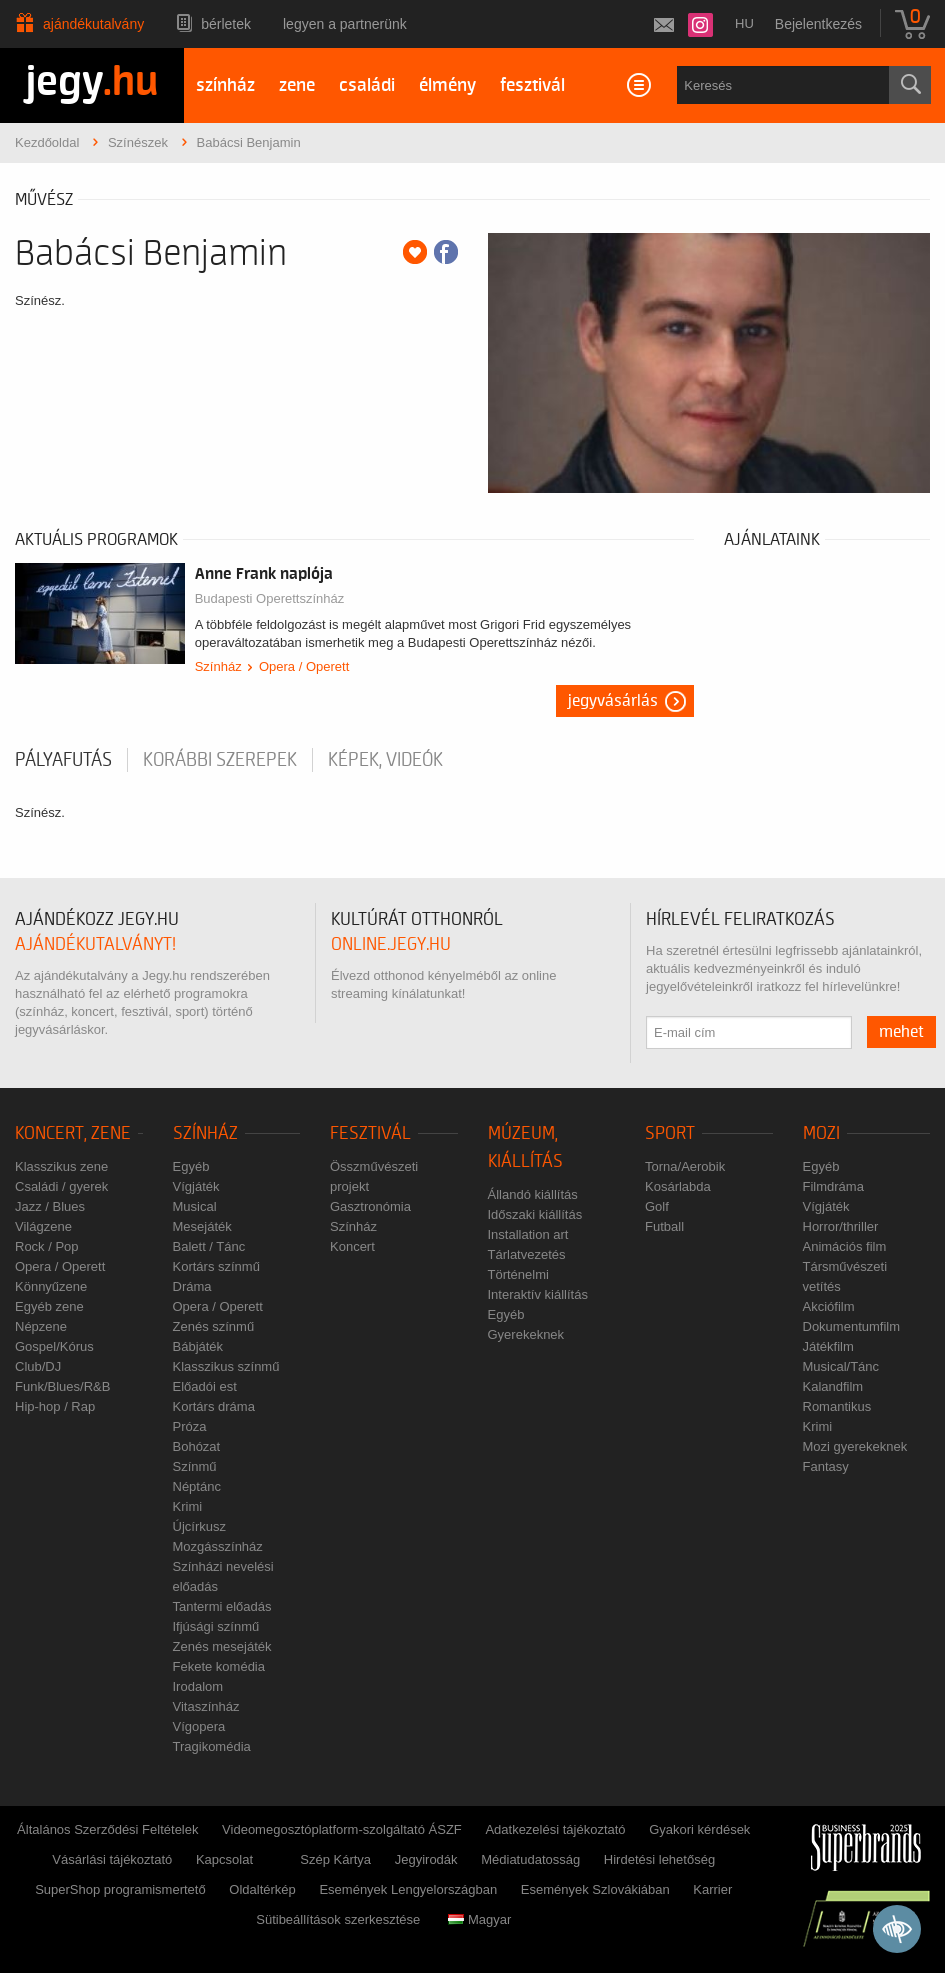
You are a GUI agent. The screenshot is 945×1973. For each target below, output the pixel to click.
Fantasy (826, 1466)
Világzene (43, 1226)
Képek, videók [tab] (385, 760)
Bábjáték (198, 1346)
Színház (218, 666)
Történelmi (518, 1274)
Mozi (821, 1133)
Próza (190, 1426)
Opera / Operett (304, 666)
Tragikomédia (212, 1746)
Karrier (712, 1889)
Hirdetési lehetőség (659, 1859)
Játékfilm (828, 1346)
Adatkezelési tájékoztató (555, 1829)
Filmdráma (833, 1186)
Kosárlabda (678, 1186)
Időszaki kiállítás (535, 1214)
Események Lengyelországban (408, 1889)
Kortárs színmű (216, 1266)
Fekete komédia (219, 1666)
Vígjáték (196, 1186)
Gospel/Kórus (54, 1346)
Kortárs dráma (214, 1406)
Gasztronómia (370, 1206)
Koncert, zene (73, 1133)
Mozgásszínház (218, 1546)
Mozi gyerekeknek (855, 1446)
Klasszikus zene (61, 1166)
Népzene (41, 1326)
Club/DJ (38, 1366)
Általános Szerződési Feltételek (107, 1829)
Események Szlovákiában (595, 1889)
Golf (657, 1206)
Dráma (192, 1286)
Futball (664, 1226)
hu (744, 23)
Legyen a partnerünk (345, 24)
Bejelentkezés (818, 24)
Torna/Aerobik (685, 1166)
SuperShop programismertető (120, 1889)
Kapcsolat (224, 1859)
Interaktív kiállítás (538, 1294)
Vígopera (199, 1726)
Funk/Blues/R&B (62, 1386)
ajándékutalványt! (95, 944)
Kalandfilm (833, 1386)
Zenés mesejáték (222, 1646)
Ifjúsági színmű (216, 1626)
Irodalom (198, 1686)
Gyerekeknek (526, 1334)
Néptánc (197, 1486)
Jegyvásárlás (613, 701)
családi (367, 85)
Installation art (528, 1234)
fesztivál (532, 85)
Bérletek (226, 24)
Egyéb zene (49, 1306)
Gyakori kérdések (699, 1829)
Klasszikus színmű (226, 1366)
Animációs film (845, 1246)
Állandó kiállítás (533, 1194)
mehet (901, 1032)
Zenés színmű (214, 1326)
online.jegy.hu (391, 944)
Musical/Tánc (841, 1366)
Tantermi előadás (222, 1606)
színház (225, 85)
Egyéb (191, 1166)
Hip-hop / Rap (55, 1406)
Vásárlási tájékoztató (112, 1859)
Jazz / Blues (50, 1206)
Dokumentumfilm (852, 1326)
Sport (670, 1133)
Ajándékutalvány (93, 24)
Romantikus (837, 1406)
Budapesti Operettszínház (270, 598)
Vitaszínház (206, 1706)
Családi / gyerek (61, 1186)
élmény (447, 85)
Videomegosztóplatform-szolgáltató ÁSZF (342, 1829)
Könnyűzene (51, 1286)
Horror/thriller (841, 1226)
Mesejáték (202, 1226)
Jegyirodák (426, 1859)
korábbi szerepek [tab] (220, 760)
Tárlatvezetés (527, 1254)
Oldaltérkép (262, 1889)
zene (297, 85)
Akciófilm (829, 1306)
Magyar (479, 1919)
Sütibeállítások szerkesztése (338, 1919)
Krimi (188, 1506)
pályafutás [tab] (63, 760)
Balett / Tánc (209, 1246)
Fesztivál (370, 1133)
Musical (195, 1206)
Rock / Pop (47, 1246)
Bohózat (197, 1446)
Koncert (352, 1246)
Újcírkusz (199, 1526)
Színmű (195, 1466)
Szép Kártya (335, 1859)
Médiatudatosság (530, 1859)
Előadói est (205, 1386)
